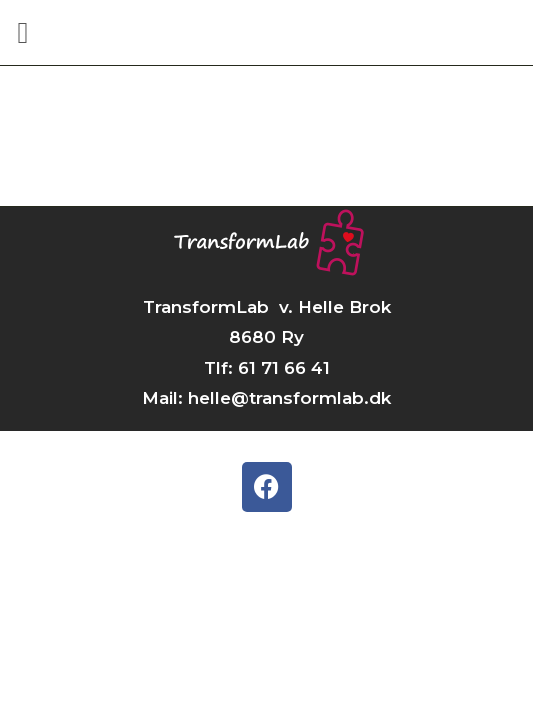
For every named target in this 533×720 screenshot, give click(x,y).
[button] (23, 32)
